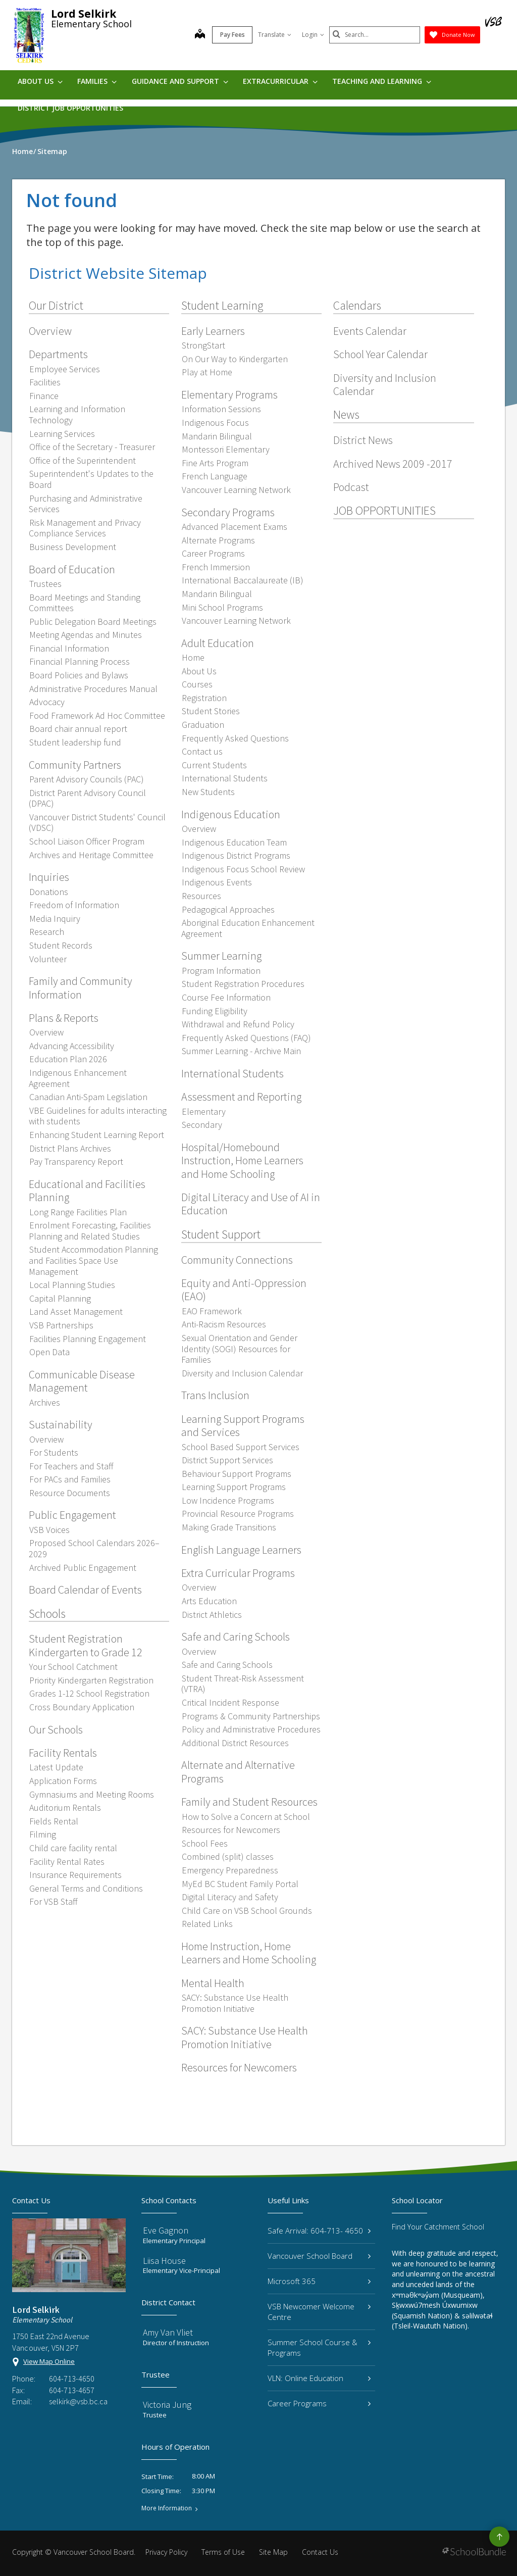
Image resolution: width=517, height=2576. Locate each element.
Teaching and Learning (381, 81)
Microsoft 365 (319, 2281)
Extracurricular (280, 81)
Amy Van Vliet (168, 2332)
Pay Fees (232, 34)
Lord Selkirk (83, 14)
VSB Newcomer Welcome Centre (319, 2311)
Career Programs (319, 2403)
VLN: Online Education (319, 2378)
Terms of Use (223, 2552)
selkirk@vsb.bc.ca (78, 2401)
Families (97, 81)
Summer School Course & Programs (319, 2347)
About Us (40, 81)
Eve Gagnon (165, 2230)
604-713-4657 (71, 2390)
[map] (200, 35)
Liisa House (164, 2260)
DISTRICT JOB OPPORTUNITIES (70, 108)
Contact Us (320, 2552)
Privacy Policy (166, 2552)
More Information (166, 2508)
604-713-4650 (71, 2378)
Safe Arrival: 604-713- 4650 (319, 2230)
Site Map (273, 2552)
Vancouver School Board (319, 2256)
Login (313, 34)
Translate (274, 34)
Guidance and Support (180, 81)
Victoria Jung (167, 2404)
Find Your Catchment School (438, 2227)
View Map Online (49, 2361)
